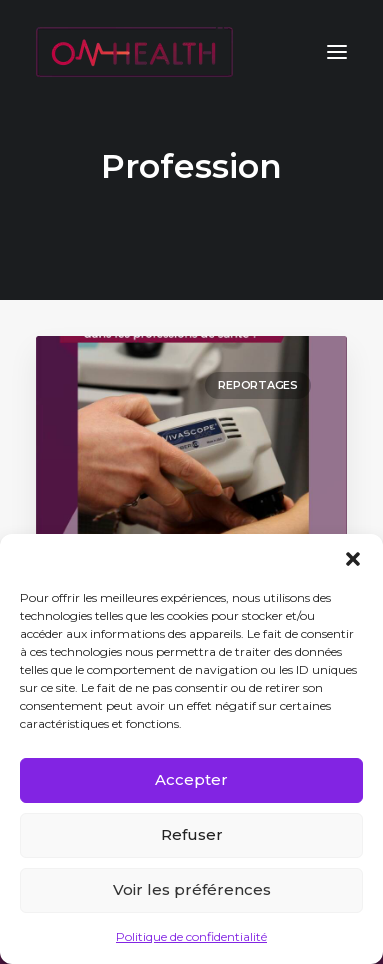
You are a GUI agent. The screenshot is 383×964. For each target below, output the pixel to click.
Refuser (192, 834)
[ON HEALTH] (134, 52)
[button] (353, 559)
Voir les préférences (192, 889)
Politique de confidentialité (191, 936)
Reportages (258, 385)
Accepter (191, 779)
